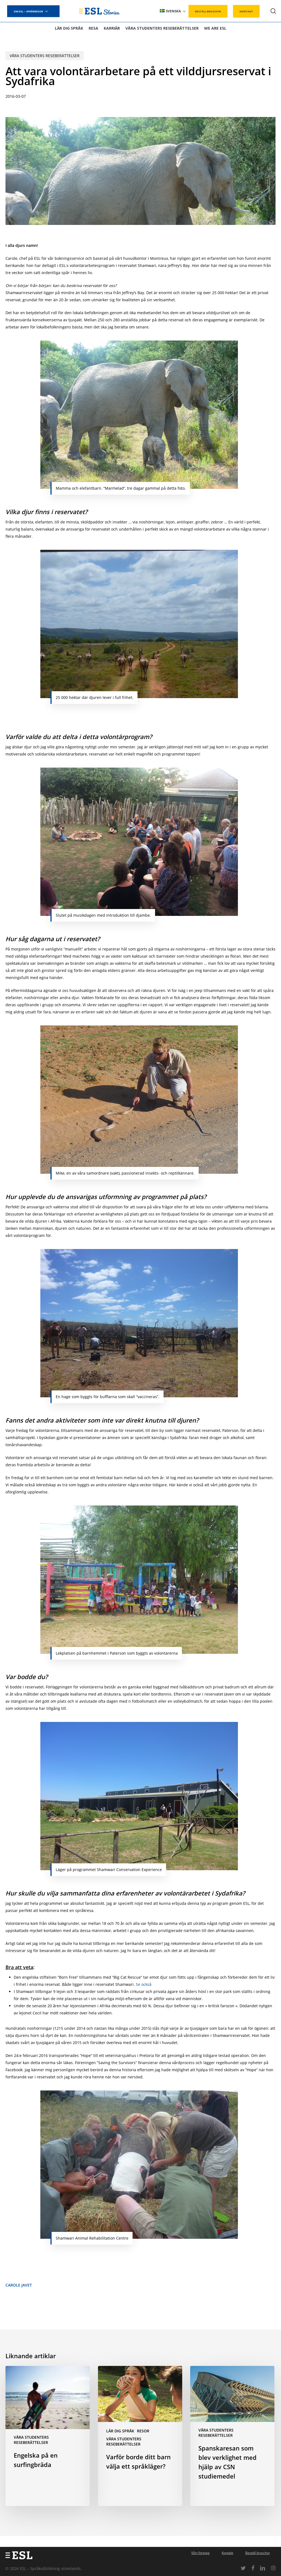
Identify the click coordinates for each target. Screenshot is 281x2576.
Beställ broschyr (257, 2552)
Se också (143, 1984)
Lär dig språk (120, 2430)
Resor (143, 2430)
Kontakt (227, 2552)
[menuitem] (173, 11)
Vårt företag (200, 2552)
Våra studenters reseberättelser (45, 55)
